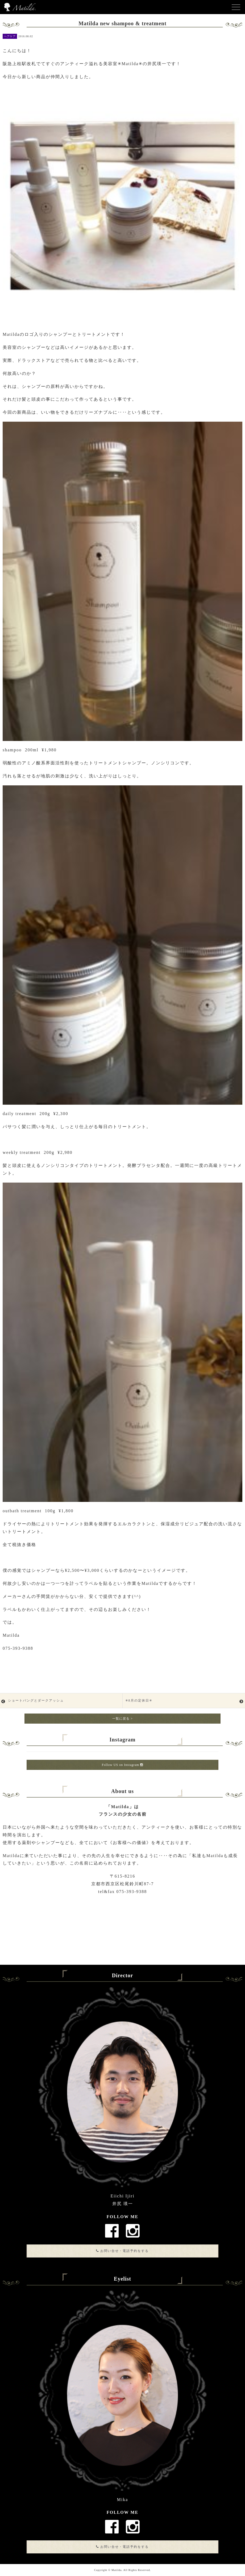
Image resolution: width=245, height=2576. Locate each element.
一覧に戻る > (122, 1718)
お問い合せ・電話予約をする (122, 2251)
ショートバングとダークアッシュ (36, 1700)
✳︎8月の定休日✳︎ (138, 1700)
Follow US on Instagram (122, 1765)
